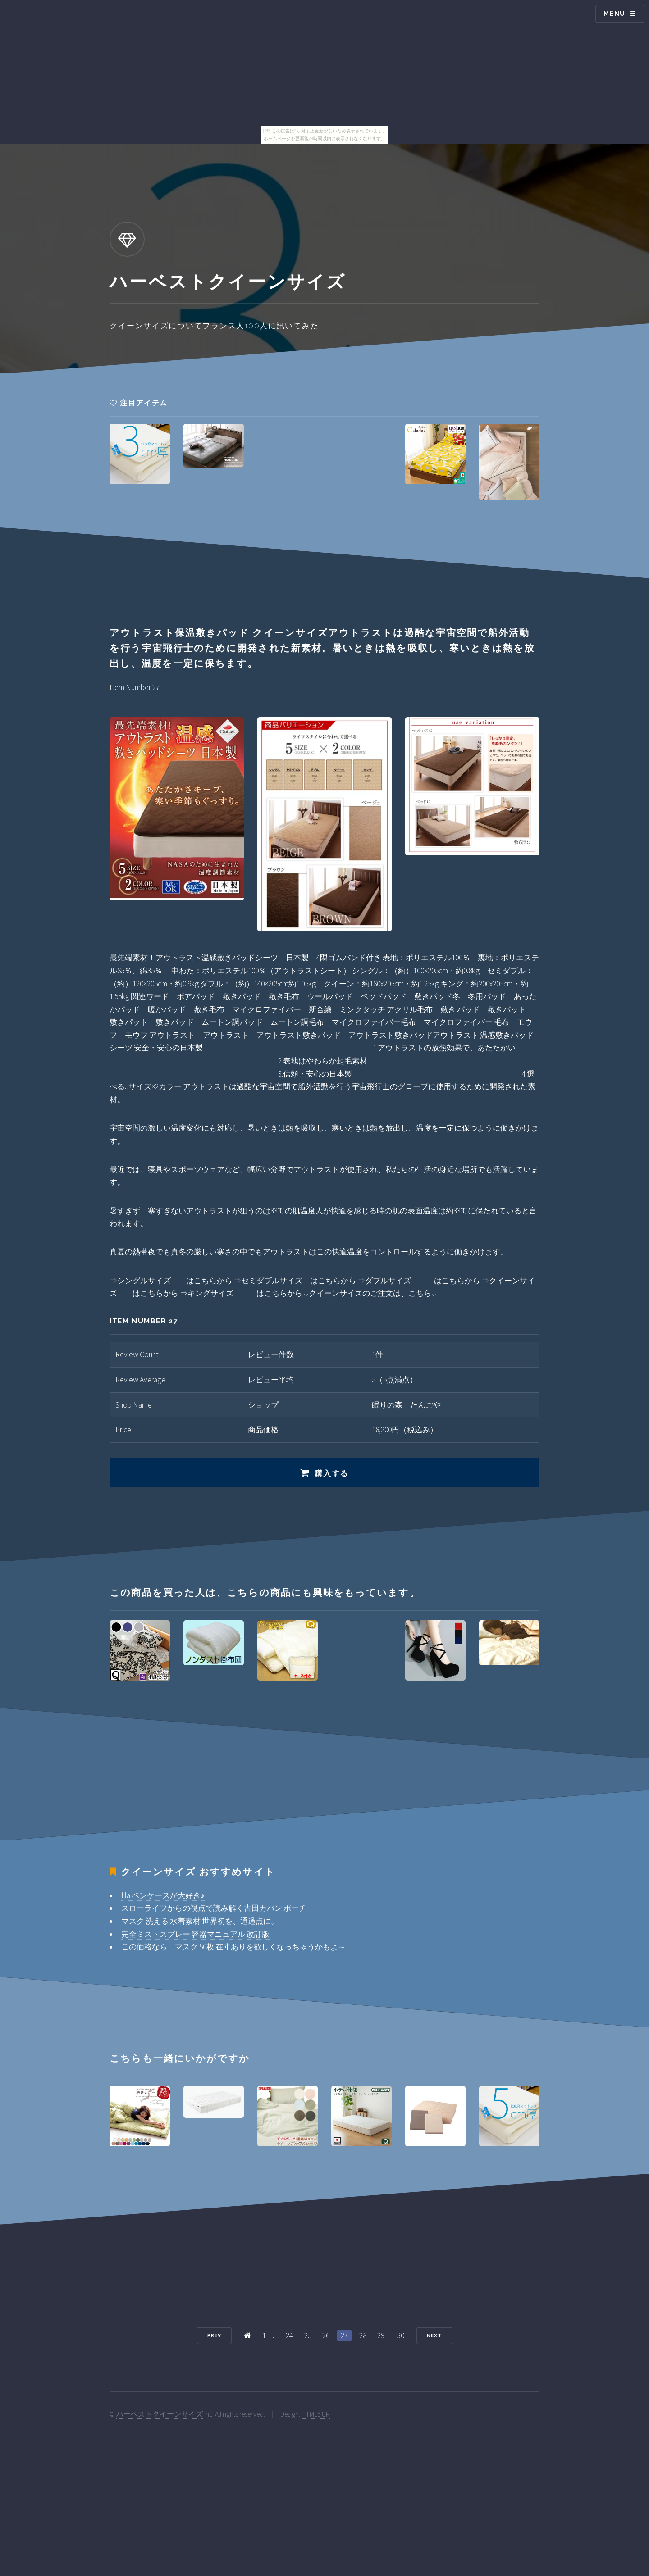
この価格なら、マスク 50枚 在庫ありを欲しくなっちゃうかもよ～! (234, 1947)
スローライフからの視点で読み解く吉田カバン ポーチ (213, 1908)
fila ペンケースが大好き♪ (163, 1895)
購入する (331, 1473)
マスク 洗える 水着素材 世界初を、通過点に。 (200, 1921)
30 (400, 2335)
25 (307, 2335)
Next (434, 2335)
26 (325, 2335)
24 (289, 2335)
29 (380, 2335)
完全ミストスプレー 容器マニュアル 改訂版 (195, 1934)
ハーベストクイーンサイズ (159, 2414)
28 (362, 2335)
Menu (614, 13)
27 (344, 2335)
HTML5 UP (316, 2414)
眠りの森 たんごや (406, 1405)
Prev (214, 2335)
